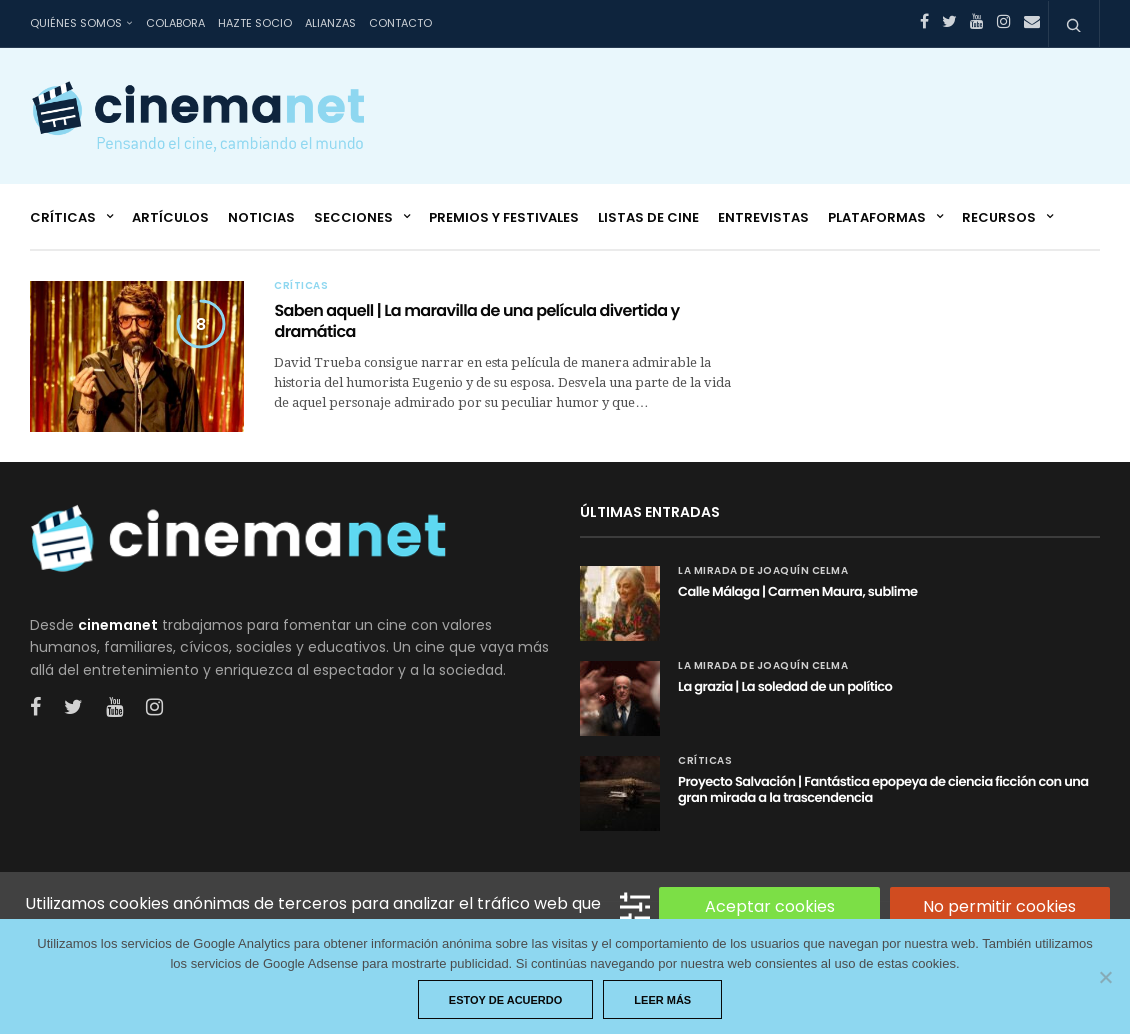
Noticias (261, 217)
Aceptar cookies (770, 906)
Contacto (400, 23)
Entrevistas (763, 217)
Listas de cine (648, 217)
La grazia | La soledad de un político (785, 686)
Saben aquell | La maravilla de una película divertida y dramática (476, 321)
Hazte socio (255, 23)
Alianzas (330, 23)
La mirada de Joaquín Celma (763, 571)
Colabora (175, 23)
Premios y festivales (504, 217)
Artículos (170, 217)
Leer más (662, 1000)
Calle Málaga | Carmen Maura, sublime (798, 591)
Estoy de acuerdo (506, 1000)
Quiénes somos (76, 23)
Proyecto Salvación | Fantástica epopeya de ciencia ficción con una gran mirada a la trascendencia (883, 789)
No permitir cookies (999, 906)
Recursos (999, 217)
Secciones (353, 217)
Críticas (63, 217)
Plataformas (877, 217)
